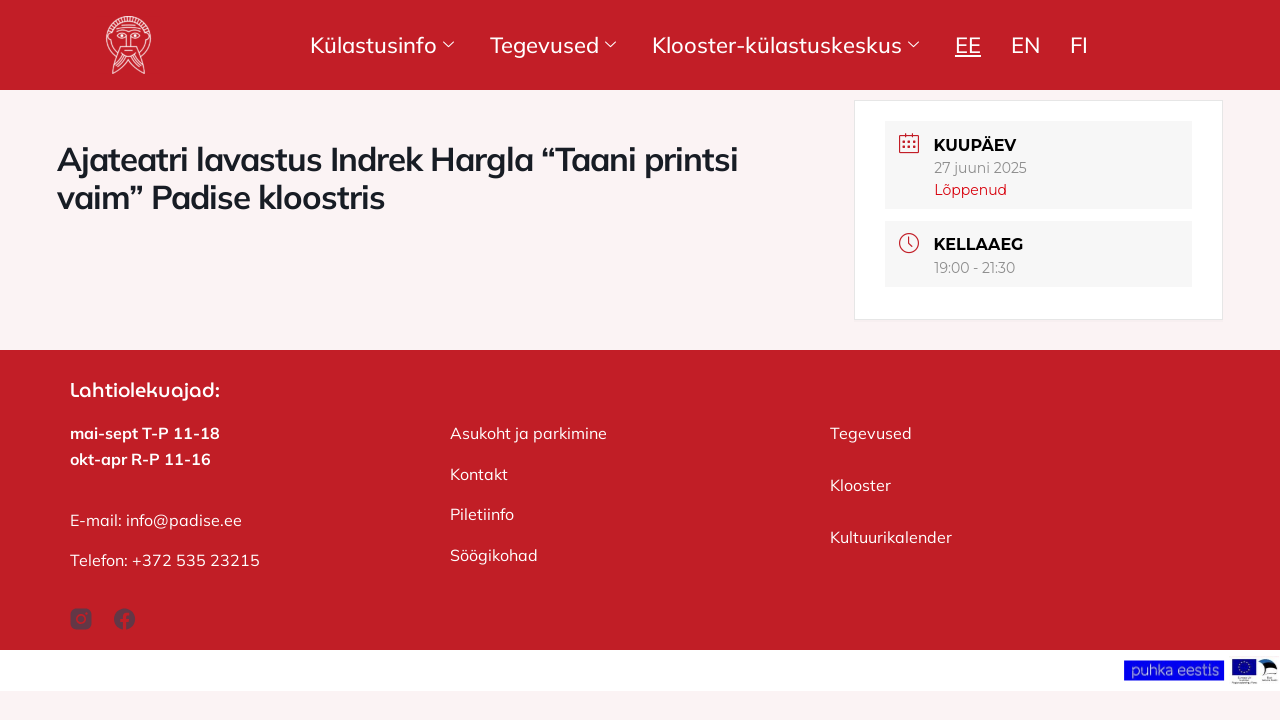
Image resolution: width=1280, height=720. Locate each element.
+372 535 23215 (196, 560)
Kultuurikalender (891, 537)
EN (1025, 45)
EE (968, 45)
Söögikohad (494, 555)
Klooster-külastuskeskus (785, 45)
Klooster (860, 485)
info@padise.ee (184, 520)
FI (1079, 45)
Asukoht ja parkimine (528, 433)
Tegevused (553, 45)
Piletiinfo (482, 514)
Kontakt (479, 474)
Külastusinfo (382, 45)
